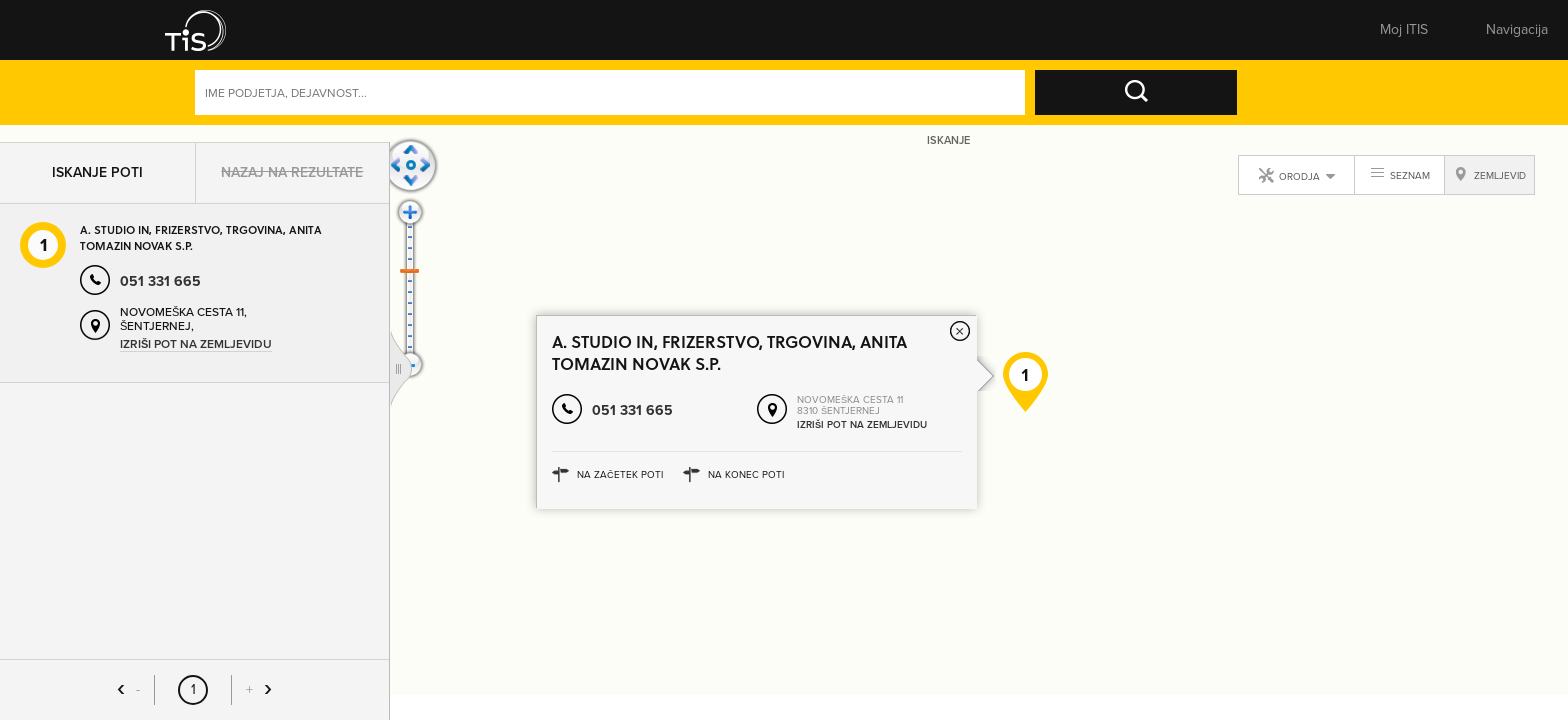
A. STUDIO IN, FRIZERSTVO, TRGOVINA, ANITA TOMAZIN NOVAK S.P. (201, 246)
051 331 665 (632, 435)
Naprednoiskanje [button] (1210, 107)
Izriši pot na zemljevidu (196, 352)
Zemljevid (730, 35)
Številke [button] (591, 35)
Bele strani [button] (452, 35)
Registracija (1358, 35)
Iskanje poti (97, 180)
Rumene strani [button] (313, 35)
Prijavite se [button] (1249, 35)
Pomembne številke (1008, 35)
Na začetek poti (620, 499)
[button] (199, 35)
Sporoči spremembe (869, 35)
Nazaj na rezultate (292, 180)
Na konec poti (746, 499)
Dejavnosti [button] (1342, 107)
